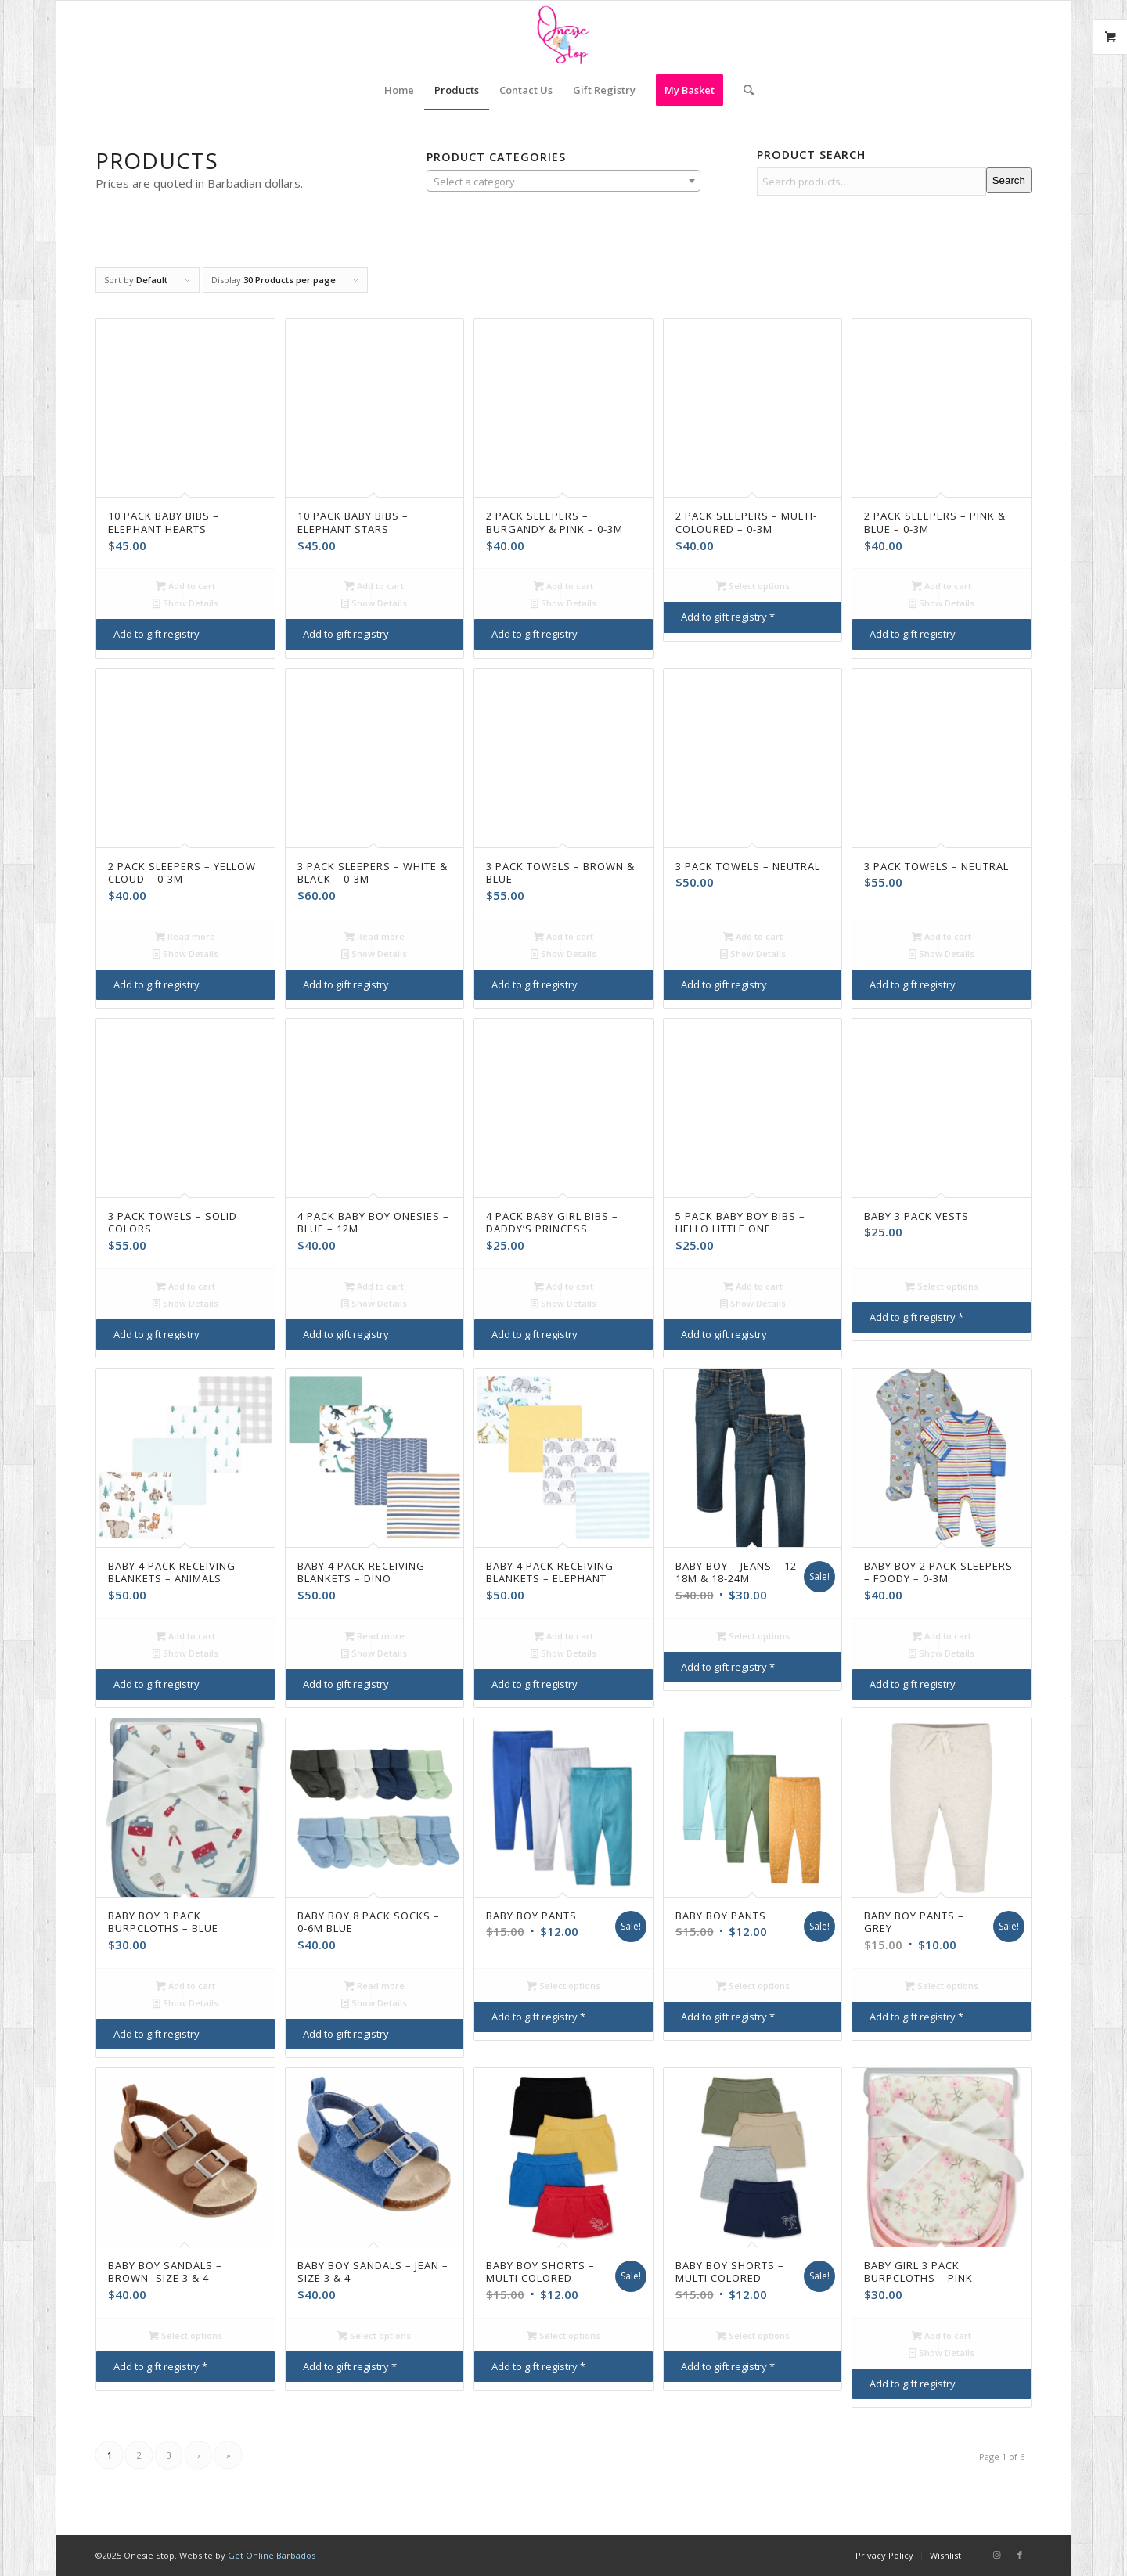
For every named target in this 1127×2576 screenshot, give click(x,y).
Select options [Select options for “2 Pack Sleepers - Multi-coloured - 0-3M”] (753, 585)
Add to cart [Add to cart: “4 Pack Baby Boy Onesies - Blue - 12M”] (374, 1286)
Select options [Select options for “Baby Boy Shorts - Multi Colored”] (563, 2335)
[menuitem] (399, 90)
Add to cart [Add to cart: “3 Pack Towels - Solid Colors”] (185, 1286)
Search (1008, 180)
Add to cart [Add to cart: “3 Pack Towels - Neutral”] (753, 936)
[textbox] (563, 181)
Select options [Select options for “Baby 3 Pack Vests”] (941, 1286)
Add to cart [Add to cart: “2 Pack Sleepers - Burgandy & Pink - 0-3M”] (563, 585)
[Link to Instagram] (996, 2555)
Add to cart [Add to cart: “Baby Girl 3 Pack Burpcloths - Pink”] (941, 2335)
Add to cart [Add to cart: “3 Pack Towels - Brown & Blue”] (563, 936)
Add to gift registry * (728, 617)
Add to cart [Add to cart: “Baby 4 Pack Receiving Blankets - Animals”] (185, 1635)
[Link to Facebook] (1020, 2555)
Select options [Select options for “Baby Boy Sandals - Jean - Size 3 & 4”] (374, 2335)
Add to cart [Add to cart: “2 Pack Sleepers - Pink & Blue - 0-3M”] (941, 585)
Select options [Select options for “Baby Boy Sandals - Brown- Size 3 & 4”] (185, 2335)
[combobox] (564, 181)
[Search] (743, 90)
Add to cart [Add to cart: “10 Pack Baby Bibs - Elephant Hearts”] (185, 585)
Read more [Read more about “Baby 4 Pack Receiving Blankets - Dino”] (374, 1635)
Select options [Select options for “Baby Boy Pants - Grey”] (941, 1985)
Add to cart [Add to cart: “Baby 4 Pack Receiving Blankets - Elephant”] (563, 1635)
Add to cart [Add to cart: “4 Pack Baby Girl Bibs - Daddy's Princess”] (563, 1286)
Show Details (185, 602)
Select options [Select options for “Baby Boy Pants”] (563, 1985)
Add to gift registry (156, 634)
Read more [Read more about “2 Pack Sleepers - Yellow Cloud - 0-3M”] (185, 936)
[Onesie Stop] (563, 35)
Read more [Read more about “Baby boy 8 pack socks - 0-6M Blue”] (374, 1985)
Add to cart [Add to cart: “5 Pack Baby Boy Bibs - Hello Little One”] (753, 1286)
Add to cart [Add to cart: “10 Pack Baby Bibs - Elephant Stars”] (374, 585)
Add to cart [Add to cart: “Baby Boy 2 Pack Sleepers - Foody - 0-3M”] (941, 1635)
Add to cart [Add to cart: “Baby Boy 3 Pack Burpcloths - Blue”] (185, 1985)
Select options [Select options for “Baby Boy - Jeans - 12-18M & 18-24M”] (753, 1635)
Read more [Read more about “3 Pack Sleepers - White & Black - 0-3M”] (374, 936)
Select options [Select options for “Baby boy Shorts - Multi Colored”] (753, 2335)
